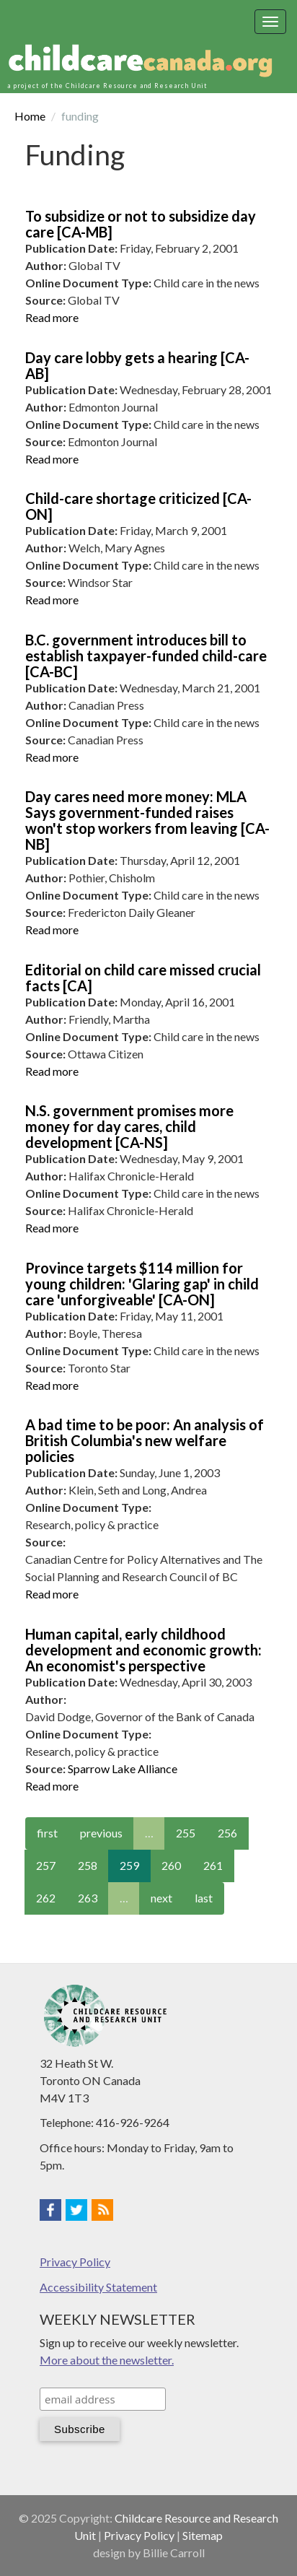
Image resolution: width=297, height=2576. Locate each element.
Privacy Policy (75, 2261)
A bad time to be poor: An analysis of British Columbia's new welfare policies (144, 1440)
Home (29, 116)
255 (185, 1833)
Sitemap (202, 2535)
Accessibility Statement (98, 2287)
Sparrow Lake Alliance (122, 1768)
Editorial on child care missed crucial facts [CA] (143, 977)
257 (46, 1865)
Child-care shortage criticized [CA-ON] (138, 506)
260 (171, 1865)
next (161, 1898)
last (204, 1898)
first (47, 1833)
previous (101, 1833)
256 (227, 1833)
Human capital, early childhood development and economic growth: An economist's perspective (143, 1649)
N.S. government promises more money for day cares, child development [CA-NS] (129, 1126)
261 (213, 1865)
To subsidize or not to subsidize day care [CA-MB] (140, 223)
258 (87, 1865)
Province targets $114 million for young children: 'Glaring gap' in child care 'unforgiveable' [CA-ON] (142, 1283)
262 (46, 1898)
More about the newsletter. (107, 2360)
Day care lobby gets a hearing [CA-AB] (137, 365)
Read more (52, 317)
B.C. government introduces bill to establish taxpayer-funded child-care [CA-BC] (146, 655)
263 (87, 1898)
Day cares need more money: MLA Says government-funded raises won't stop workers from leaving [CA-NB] (147, 820)
